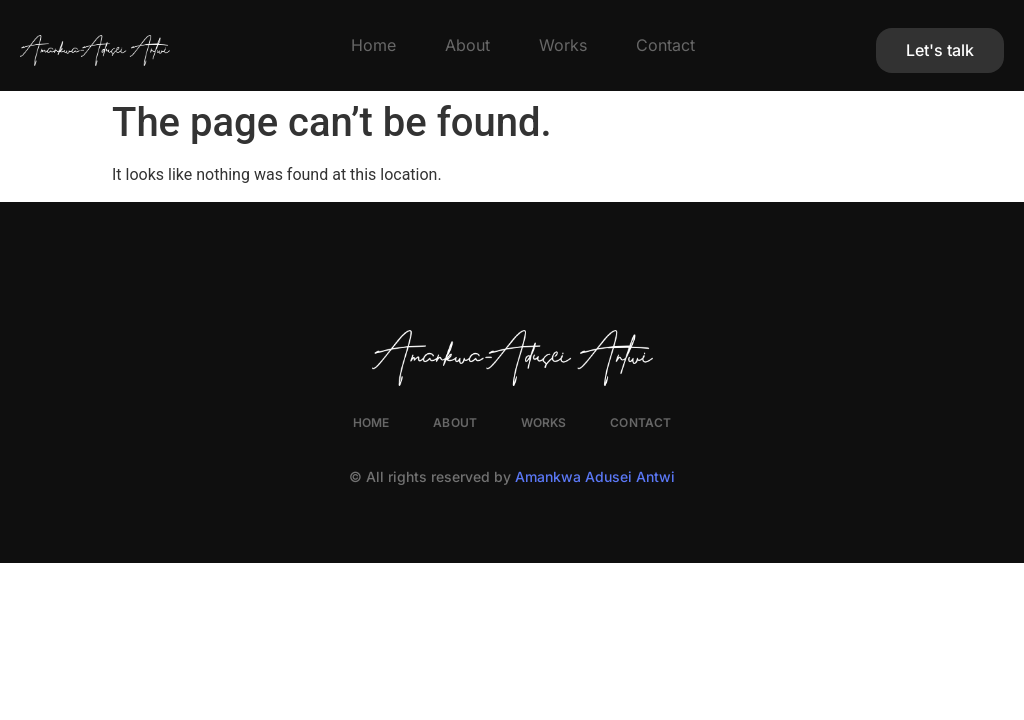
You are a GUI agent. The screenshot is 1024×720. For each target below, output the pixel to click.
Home (373, 45)
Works (563, 45)
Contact (665, 45)
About (467, 45)
